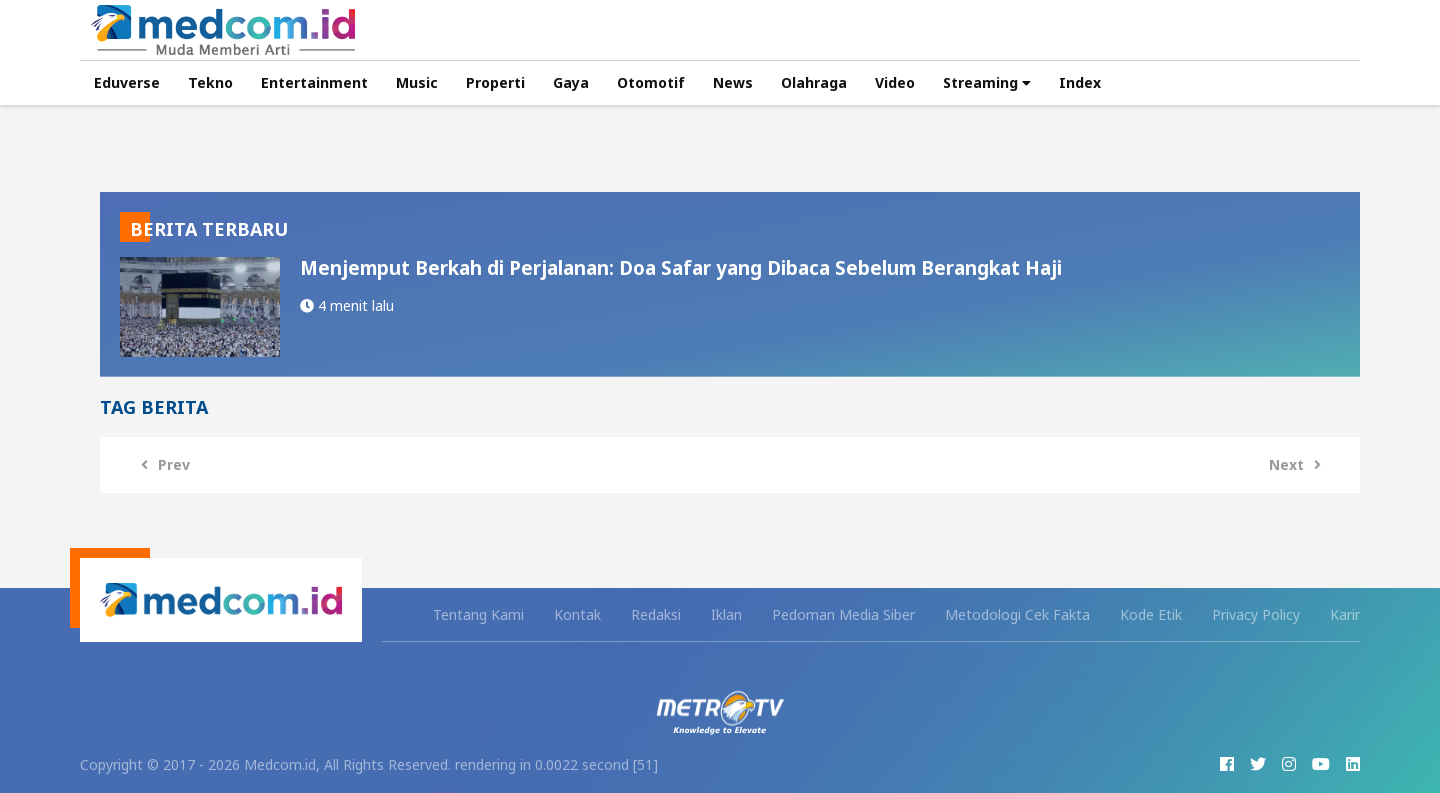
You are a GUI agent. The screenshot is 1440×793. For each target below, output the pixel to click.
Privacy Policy (1256, 614)
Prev (160, 464)
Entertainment (314, 82)
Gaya (571, 82)
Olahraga (814, 82)
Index (1080, 82)
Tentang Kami (478, 614)
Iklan (726, 614)
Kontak (577, 614)
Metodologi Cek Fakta (1017, 614)
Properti (495, 82)
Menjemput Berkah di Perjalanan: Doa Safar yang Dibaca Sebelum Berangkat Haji (681, 267)
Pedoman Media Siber (843, 614)
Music (417, 82)
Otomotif (651, 82)
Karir (1345, 614)
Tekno (210, 82)
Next (1300, 464)
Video (895, 82)
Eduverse (127, 82)
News (733, 82)
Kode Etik (1151, 614)
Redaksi (656, 614)
